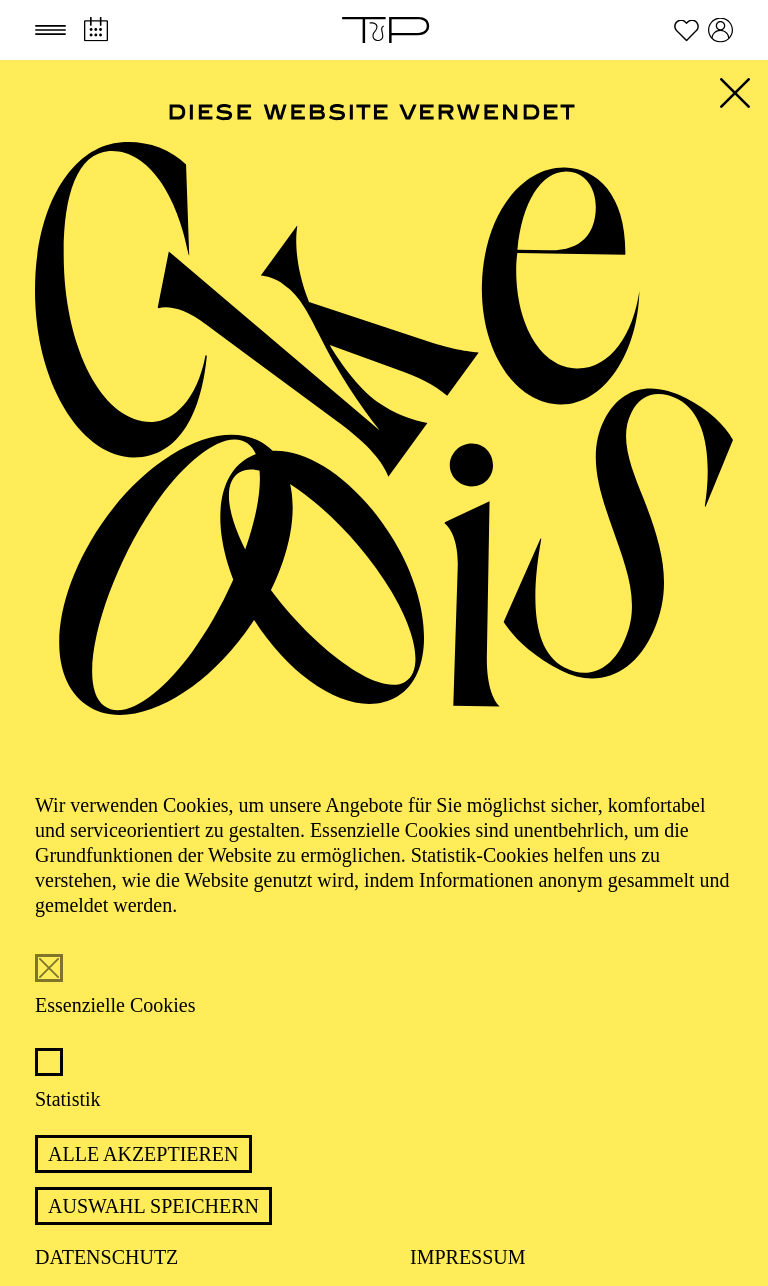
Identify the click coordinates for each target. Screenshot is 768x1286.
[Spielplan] (95, 29)
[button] (50, 30)
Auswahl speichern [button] (153, 1206)
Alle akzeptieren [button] (143, 1154)
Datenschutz (106, 1257)
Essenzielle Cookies (115, 1005)
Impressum (468, 1257)
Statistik (68, 1099)
